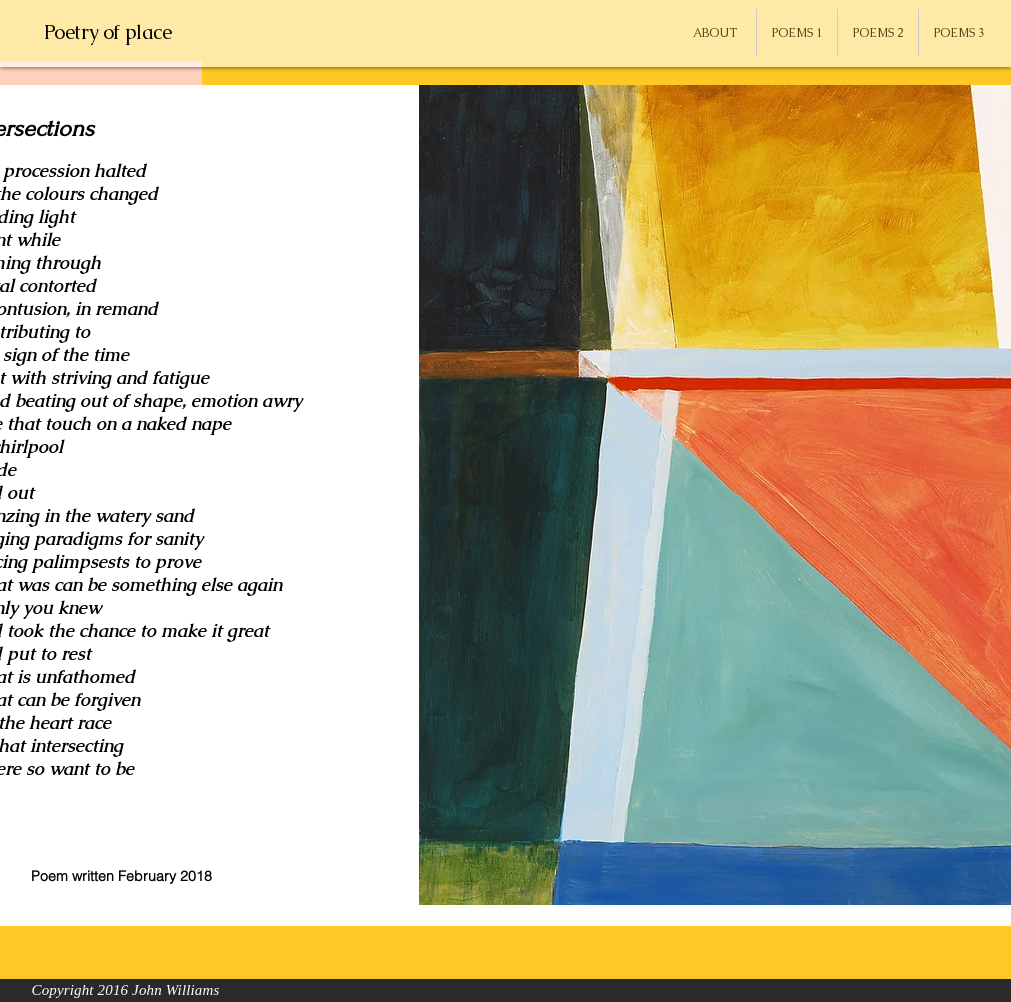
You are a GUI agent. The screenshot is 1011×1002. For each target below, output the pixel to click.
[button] (797, 33)
